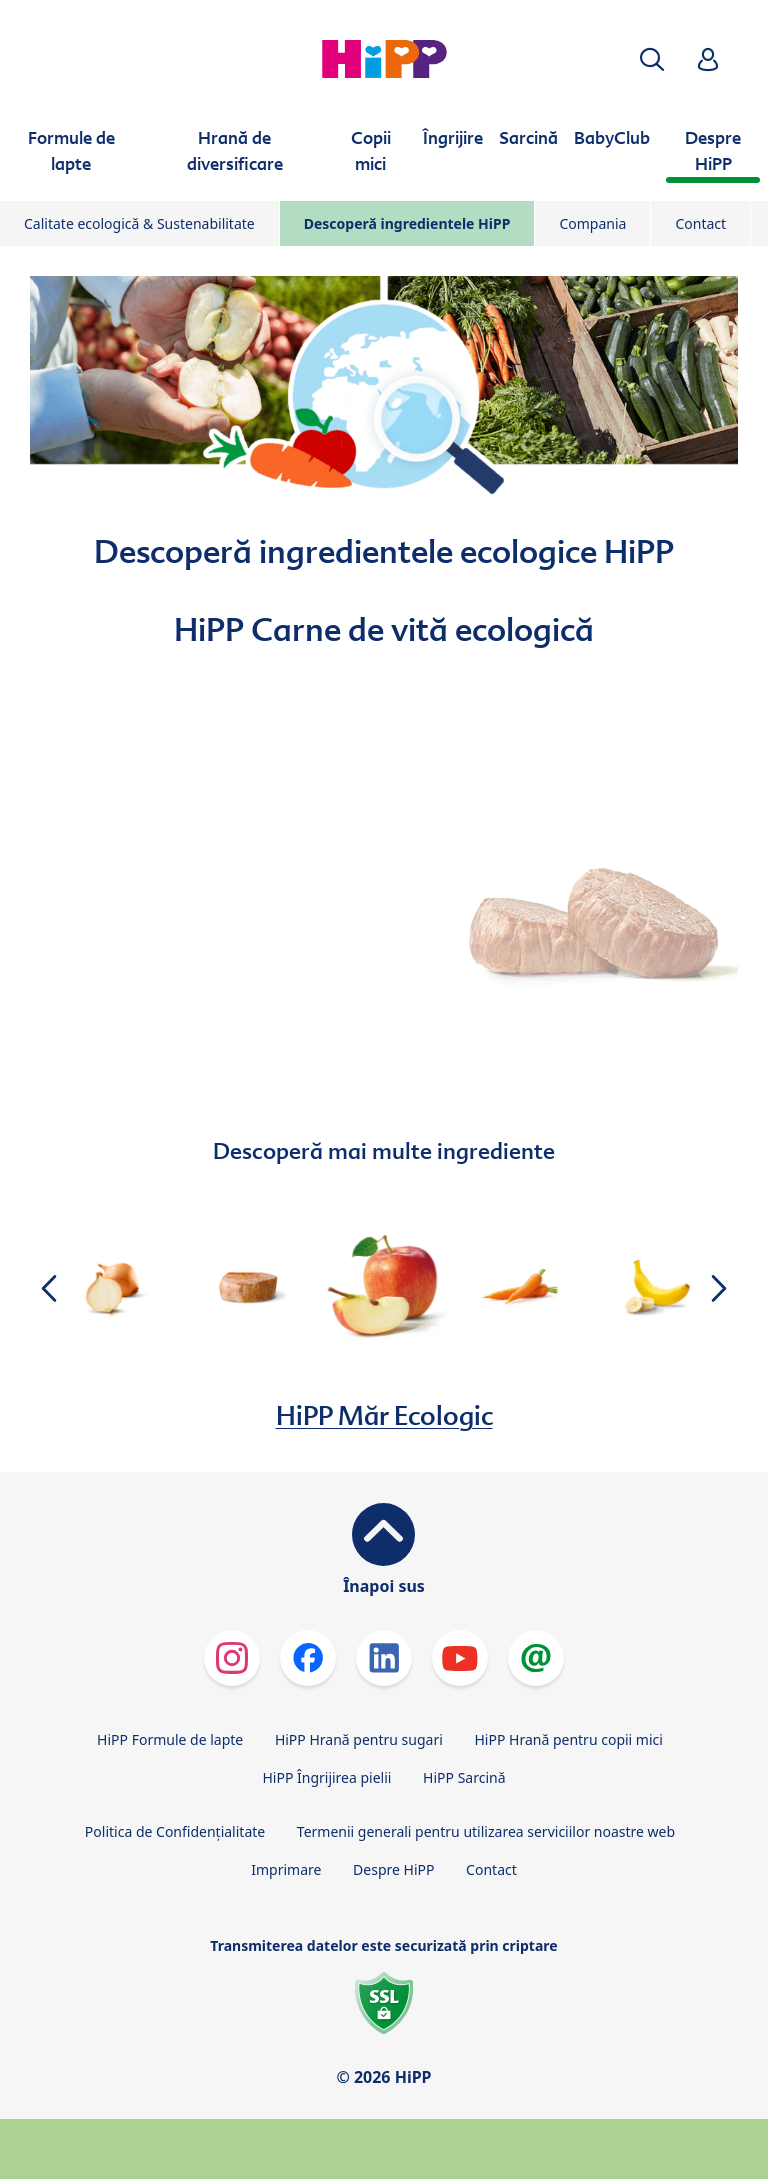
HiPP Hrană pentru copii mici (568, 1739)
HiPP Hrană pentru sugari (359, 1739)
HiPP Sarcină (464, 1777)
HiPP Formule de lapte (170, 1739)
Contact (700, 223)
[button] (652, 59)
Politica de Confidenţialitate (175, 1831)
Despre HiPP (393, 1869)
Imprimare (286, 1869)
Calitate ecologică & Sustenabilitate (139, 223)
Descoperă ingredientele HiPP (407, 223)
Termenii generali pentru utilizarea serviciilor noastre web (486, 1831)
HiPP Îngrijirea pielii (326, 1777)
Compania (592, 223)
